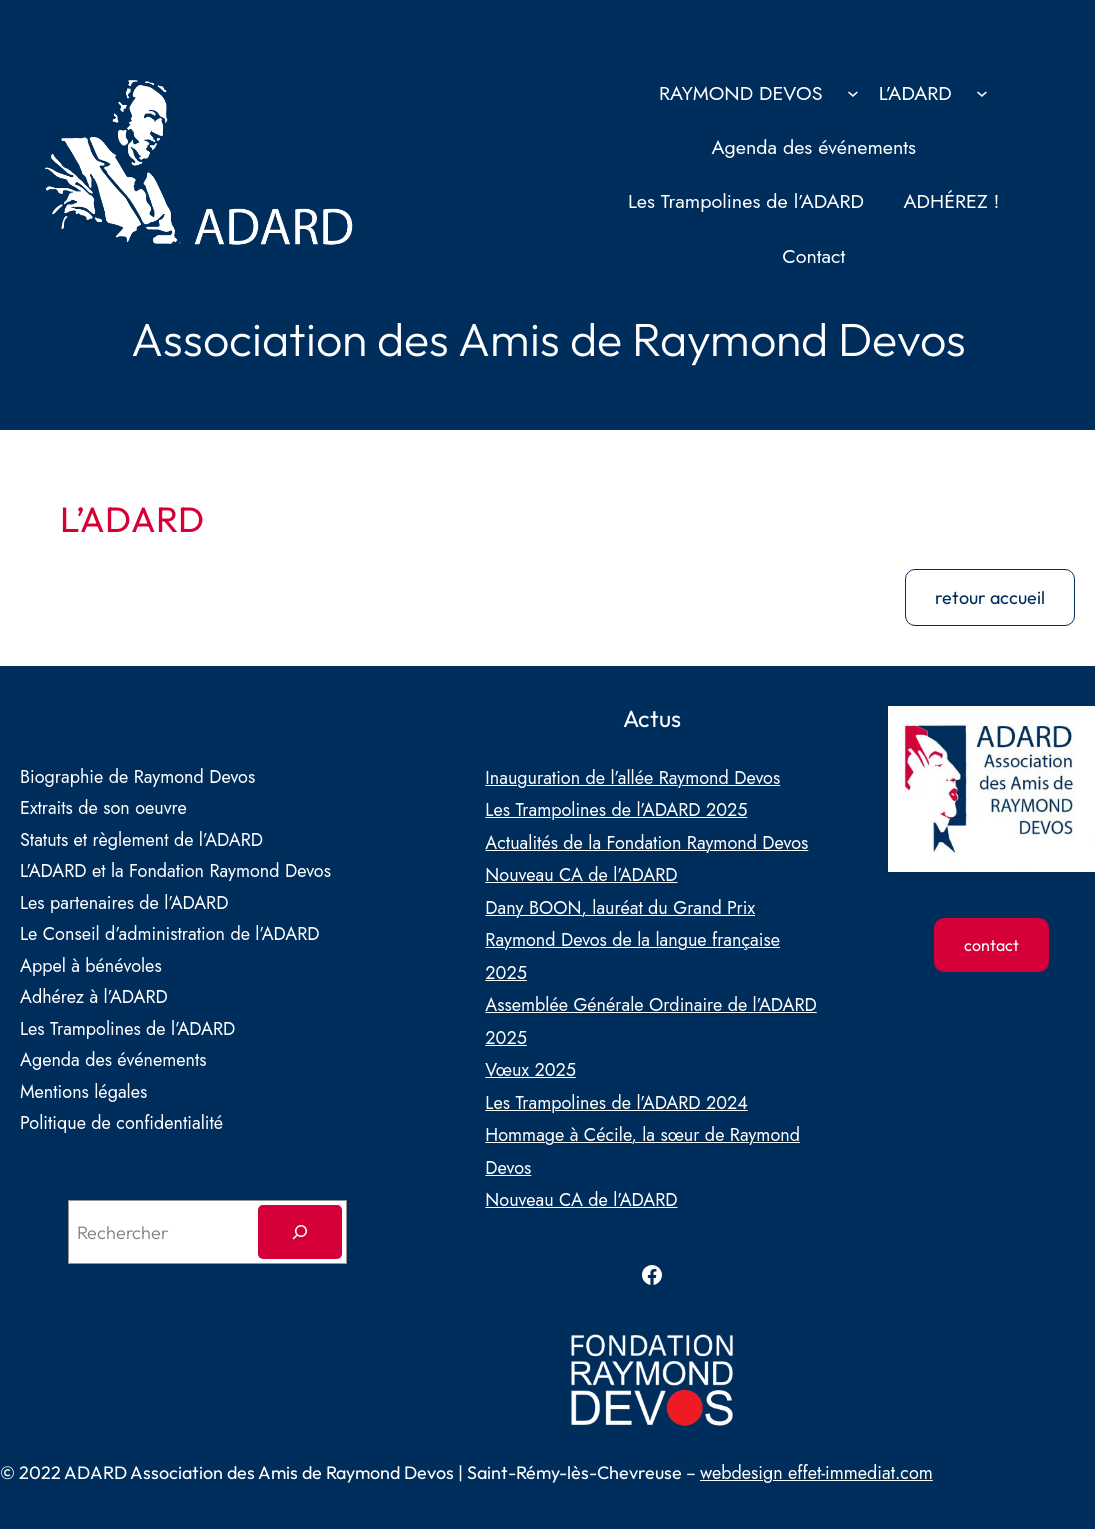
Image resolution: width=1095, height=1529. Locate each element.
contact (991, 945)
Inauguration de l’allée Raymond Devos (632, 778)
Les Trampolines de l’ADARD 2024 (616, 1103)
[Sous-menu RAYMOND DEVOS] (853, 93)
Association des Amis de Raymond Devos (548, 338)
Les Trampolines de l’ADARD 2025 (616, 810)
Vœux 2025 (530, 1070)
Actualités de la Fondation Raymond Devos (646, 843)
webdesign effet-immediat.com (816, 1473)
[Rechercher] (300, 1232)
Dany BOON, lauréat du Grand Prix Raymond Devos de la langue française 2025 (632, 940)
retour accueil (990, 597)
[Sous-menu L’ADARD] (982, 93)
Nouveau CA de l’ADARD (581, 875)
